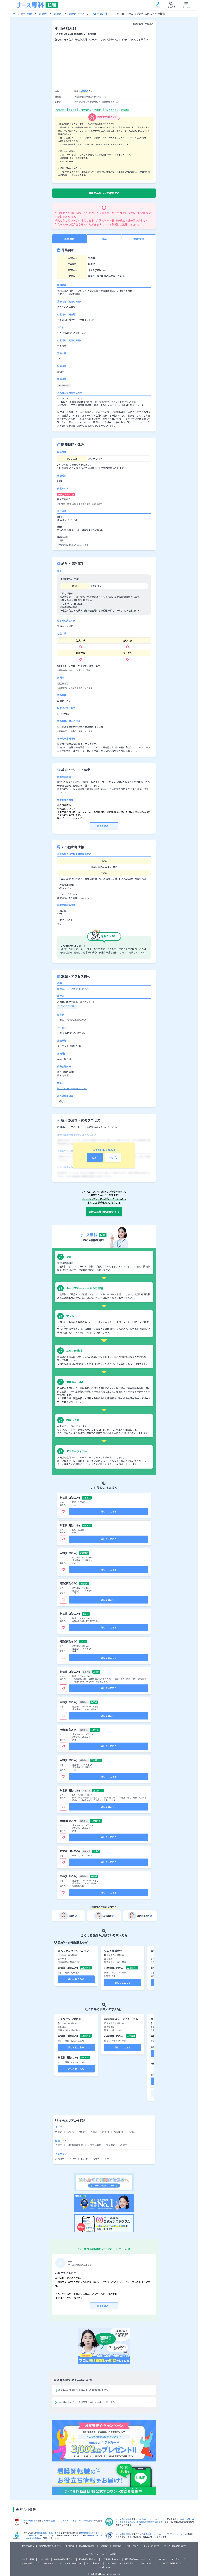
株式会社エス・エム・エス (59, 2520)
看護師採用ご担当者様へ (50, 2546)
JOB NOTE (160, 2559)
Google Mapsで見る (66, 1006)
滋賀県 (70, 2131)
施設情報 (138, 239)
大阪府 (43, 14)
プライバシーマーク (177, 2534)
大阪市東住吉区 (75, 2145)
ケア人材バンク (94, 2563)
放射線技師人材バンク (64, 2559)
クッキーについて (151, 2546)
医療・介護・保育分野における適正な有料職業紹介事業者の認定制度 (155, 2520)
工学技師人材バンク (111, 2559)
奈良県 (105, 2131)
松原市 (123, 2145)
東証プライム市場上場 (82, 2520)
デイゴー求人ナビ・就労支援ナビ (121, 2563)
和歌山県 (118, 2131)
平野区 (131, 2131)
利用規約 (70, 2546)
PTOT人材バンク (178, 2559)
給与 (104, 239)
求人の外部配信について (175, 2546)
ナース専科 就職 (27, 2559)
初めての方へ (28, 2546)
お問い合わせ (132, 2546)
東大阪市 (110, 2145)
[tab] (69, 238)
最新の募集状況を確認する (104, 193)
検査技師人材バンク (88, 2559)
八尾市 (58, 2145)
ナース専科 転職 (22, 14)
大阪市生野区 (94, 2145)
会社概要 (104, 2546)
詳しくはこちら (109, 1511)
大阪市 (58, 14)
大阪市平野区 (76, 14)
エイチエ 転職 (26, 2563)
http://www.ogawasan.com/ (72, 1088)
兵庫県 (93, 2131)
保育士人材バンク (149, 2563)
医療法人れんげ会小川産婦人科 (73, 988)
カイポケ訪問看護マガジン (173, 2563)
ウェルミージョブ (45, 2563)
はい (95, 1157)
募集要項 (69, 239)
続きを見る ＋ (104, 826)
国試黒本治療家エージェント (138, 2559)
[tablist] (104, 238)
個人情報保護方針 (87, 2546)
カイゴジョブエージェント (70, 2563)
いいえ (113, 1157)
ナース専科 (44, 2559)
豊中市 (72, 2158)
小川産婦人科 (99, 14)
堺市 (106, 2158)
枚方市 (84, 2158)
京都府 (82, 2131)
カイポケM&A (104, 2567)
